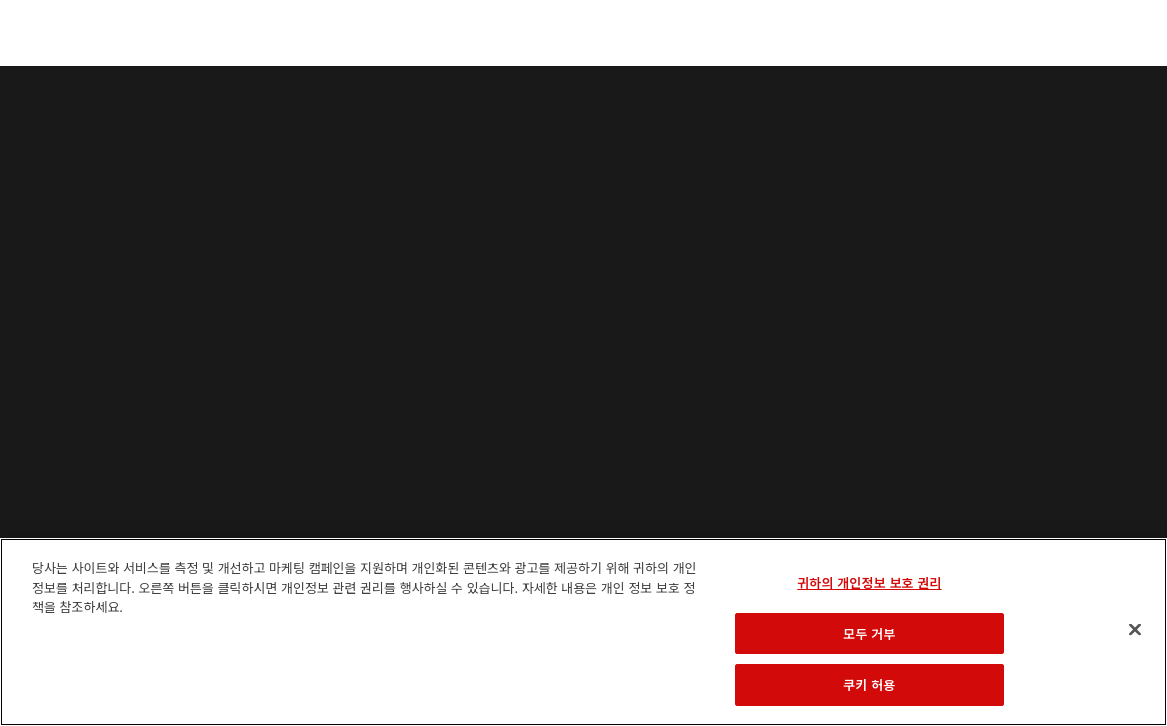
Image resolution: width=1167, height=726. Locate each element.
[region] (583, 632)
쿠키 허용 (869, 684)
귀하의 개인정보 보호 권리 (869, 582)
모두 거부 (869, 633)
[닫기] (1135, 630)
